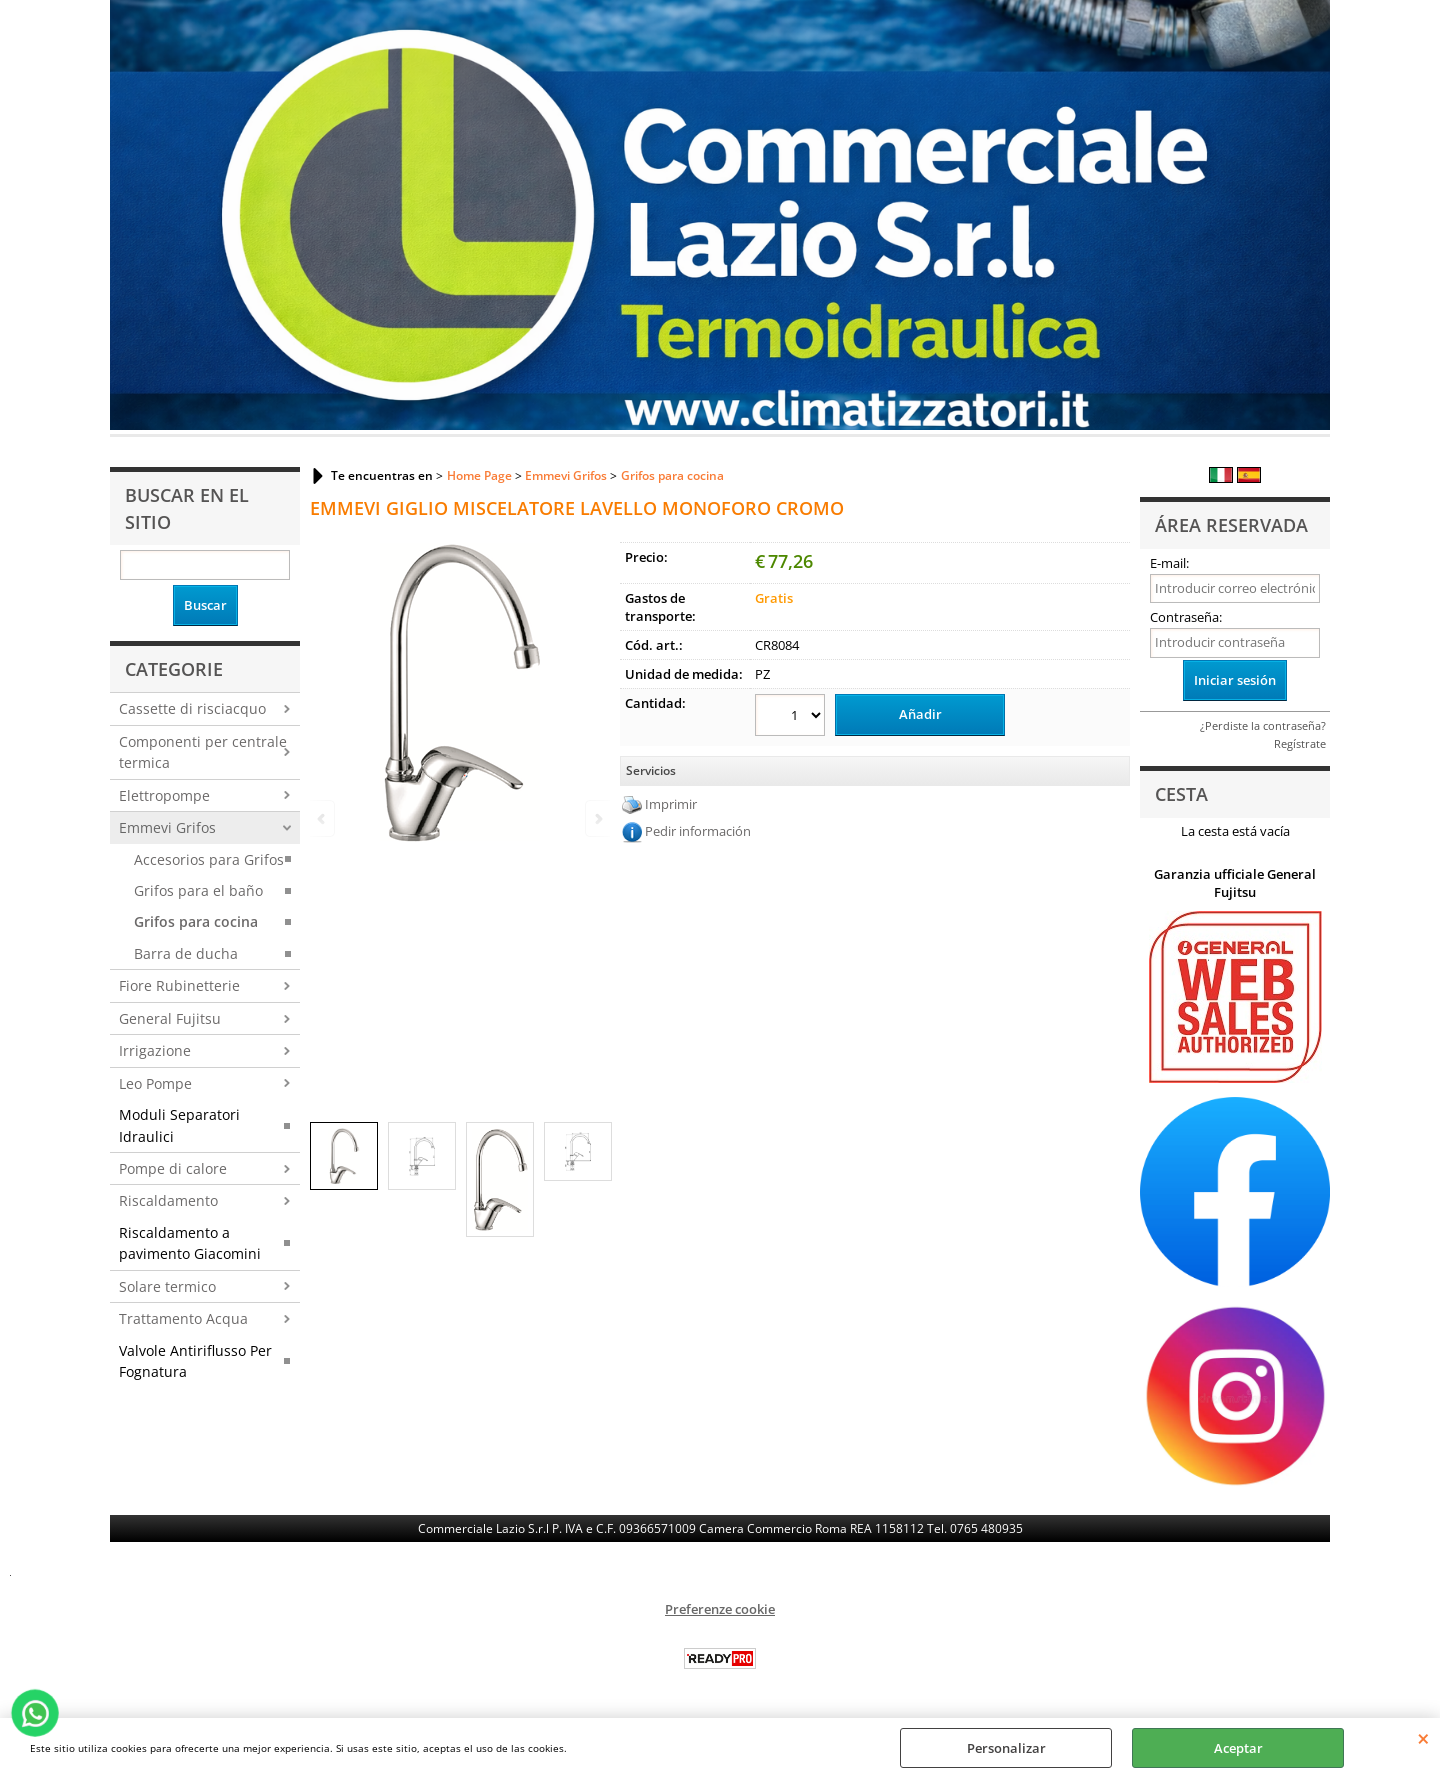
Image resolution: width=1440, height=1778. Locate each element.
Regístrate (1300, 743)
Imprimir (671, 804)
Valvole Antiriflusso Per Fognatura (195, 1361)
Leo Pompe (155, 1083)
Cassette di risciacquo (192, 708)
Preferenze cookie (720, 1609)
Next (597, 818)
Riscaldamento (168, 1200)
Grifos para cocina (196, 921)
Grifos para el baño (198, 890)
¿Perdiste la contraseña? (1263, 725)
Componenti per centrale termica (203, 752)
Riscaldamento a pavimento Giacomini (190, 1243)
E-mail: (1169, 563)
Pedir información (698, 831)
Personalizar (1006, 1748)
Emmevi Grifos (167, 827)
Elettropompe (164, 795)
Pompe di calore (173, 1168)
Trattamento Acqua (183, 1318)
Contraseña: (1186, 617)
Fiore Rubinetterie (179, 985)
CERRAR (1423, 1738)
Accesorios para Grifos (209, 859)
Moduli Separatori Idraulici (179, 1125)
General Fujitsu (170, 1018)
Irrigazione (155, 1050)
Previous (323, 818)
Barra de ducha (186, 953)
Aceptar (1238, 1748)
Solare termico (167, 1286)
